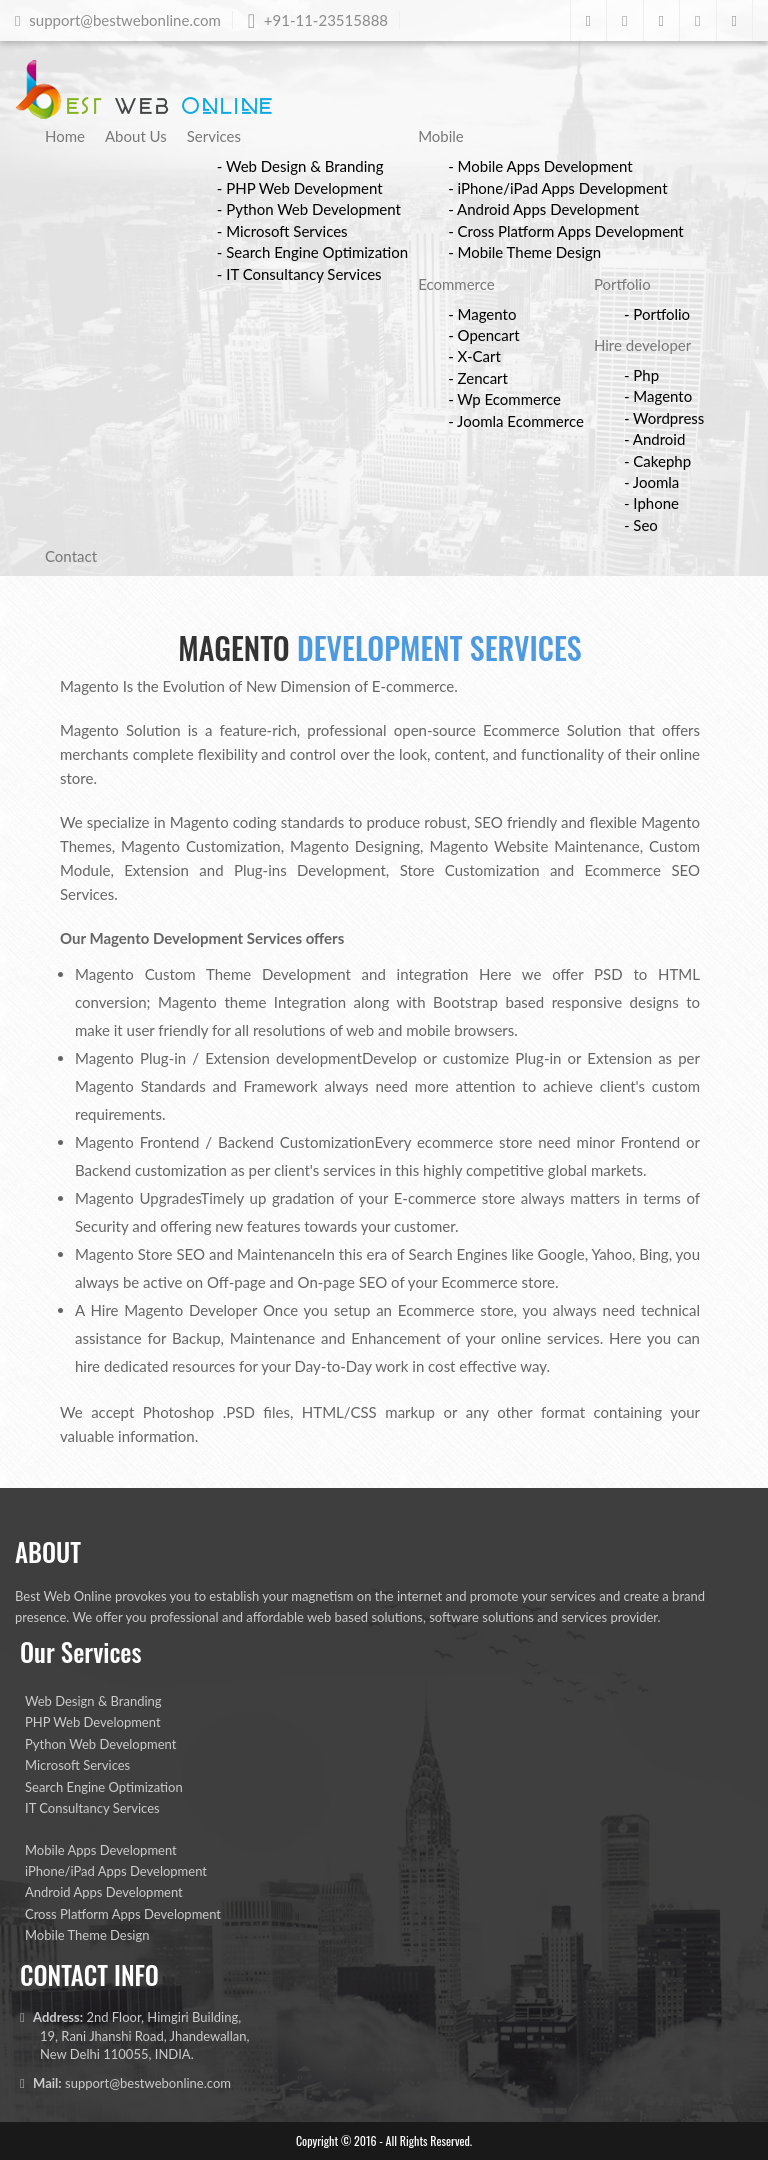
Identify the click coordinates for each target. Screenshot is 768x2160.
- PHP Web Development (300, 188)
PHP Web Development (93, 1722)
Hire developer (642, 345)
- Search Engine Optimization (312, 252)
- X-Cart (474, 356)
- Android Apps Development (543, 209)
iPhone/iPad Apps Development (116, 1871)
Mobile (441, 136)
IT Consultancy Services (92, 1808)
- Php (641, 375)
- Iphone (651, 503)
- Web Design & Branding (300, 166)
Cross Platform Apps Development (123, 1914)
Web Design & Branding (93, 1701)
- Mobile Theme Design (524, 252)
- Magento (482, 314)
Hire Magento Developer (174, 1310)
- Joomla (651, 482)
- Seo (641, 525)
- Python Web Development (309, 209)
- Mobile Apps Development (540, 166)
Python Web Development (100, 1744)
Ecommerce (456, 284)
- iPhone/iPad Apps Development (557, 188)
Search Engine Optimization (104, 1787)
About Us (136, 136)
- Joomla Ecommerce (516, 421)
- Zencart (478, 378)
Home (65, 136)
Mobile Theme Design (87, 1935)
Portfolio (622, 284)
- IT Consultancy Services (299, 274)
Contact (71, 556)
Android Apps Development (104, 1892)
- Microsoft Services (282, 231)
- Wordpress (664, 418)
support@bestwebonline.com (148, 2083)
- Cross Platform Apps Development (566, 231)
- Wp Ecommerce (504, 399)
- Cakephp (657, 461)
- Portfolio (657, 314)
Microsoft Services (77, 1765)
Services (214, 136)
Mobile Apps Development (101, 1850)
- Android (654, 439)
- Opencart (483, 335)
